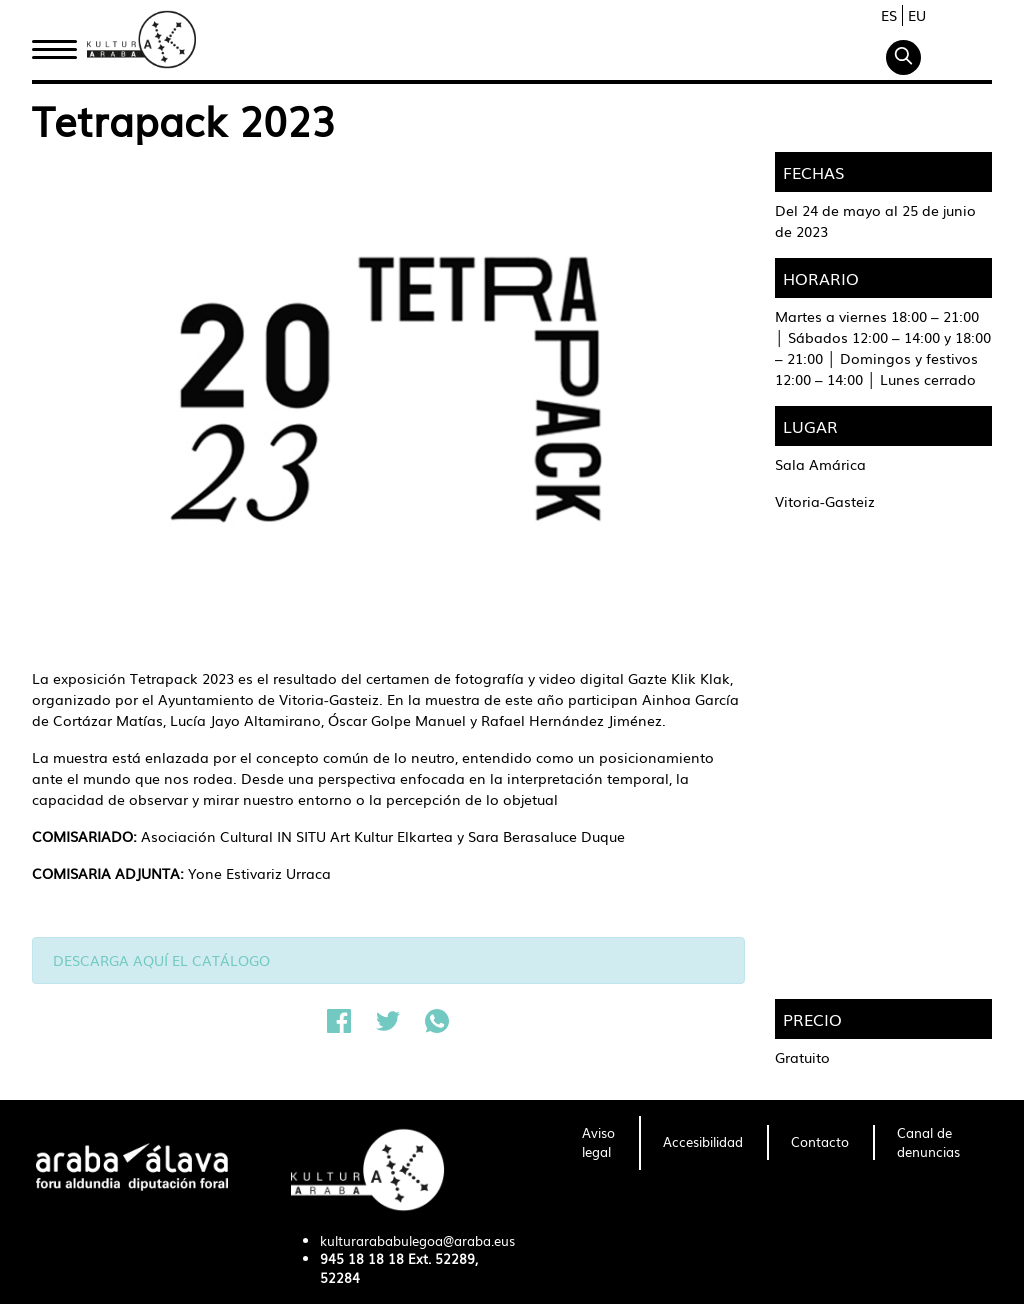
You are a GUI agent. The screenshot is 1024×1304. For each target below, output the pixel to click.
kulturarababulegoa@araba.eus (417, 1240)
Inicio (54, 43)
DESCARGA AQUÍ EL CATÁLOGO (161, 960)
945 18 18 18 (362, 1258)
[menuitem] (598, 1143)
